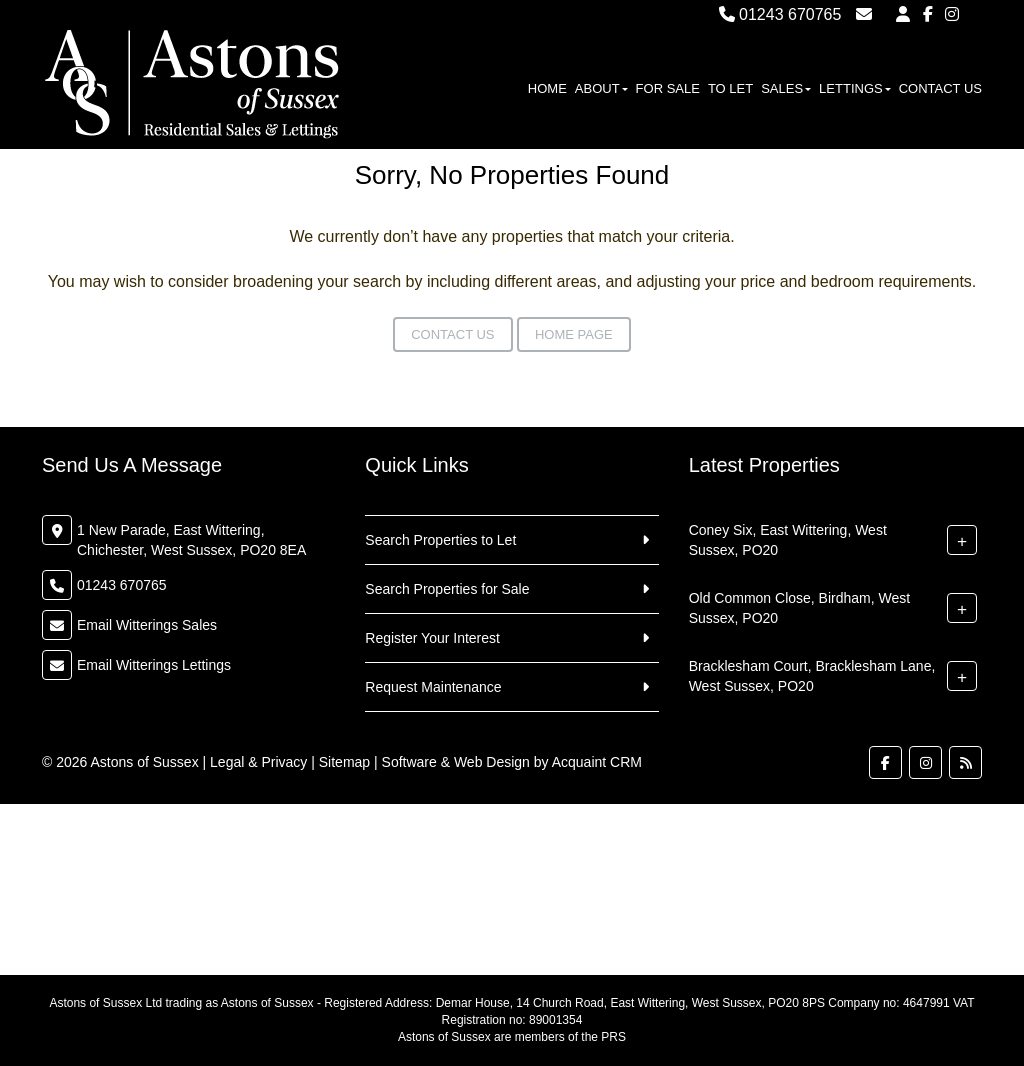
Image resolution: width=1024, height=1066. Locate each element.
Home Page (574, 334)
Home (547, 88)
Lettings (855, 88)
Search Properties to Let (440, 540)
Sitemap (344, 762)
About (601, 88)
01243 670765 (780, 14)
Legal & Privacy (258, 762)
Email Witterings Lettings (154, 665)
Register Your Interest (432, 638)
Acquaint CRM (597, 762)
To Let (730, 88)
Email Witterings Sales (147, 625)
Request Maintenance (433, 687)
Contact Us (940, 88)
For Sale (668, 88)
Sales (786, 88)
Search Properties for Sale (447, 589)
